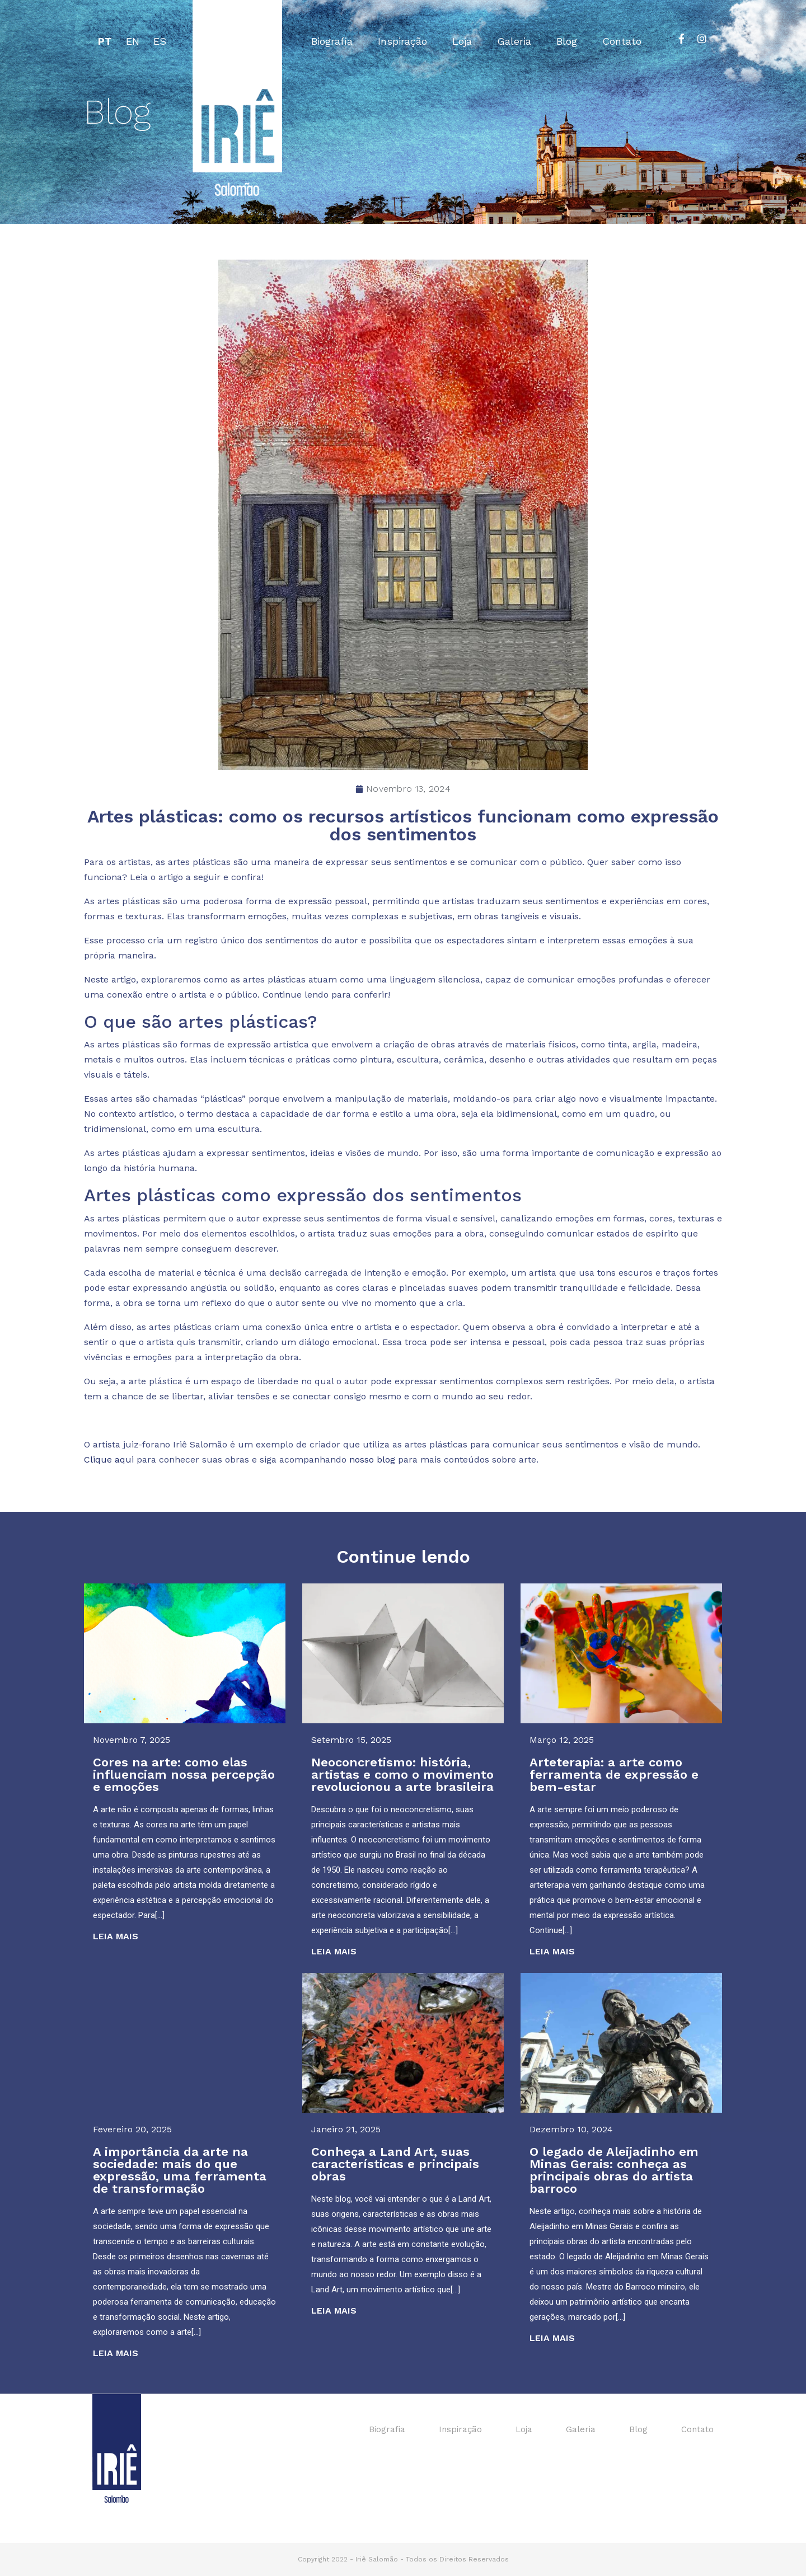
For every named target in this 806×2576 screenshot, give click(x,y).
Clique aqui (109, 1459)
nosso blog (372, 1459)
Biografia (332, 41)
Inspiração (402, 41)
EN (132, 41)
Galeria (514, 41)
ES (159, 41)
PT (105, 41)
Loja (462, 41)
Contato (621, 41)
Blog (566, 41)
